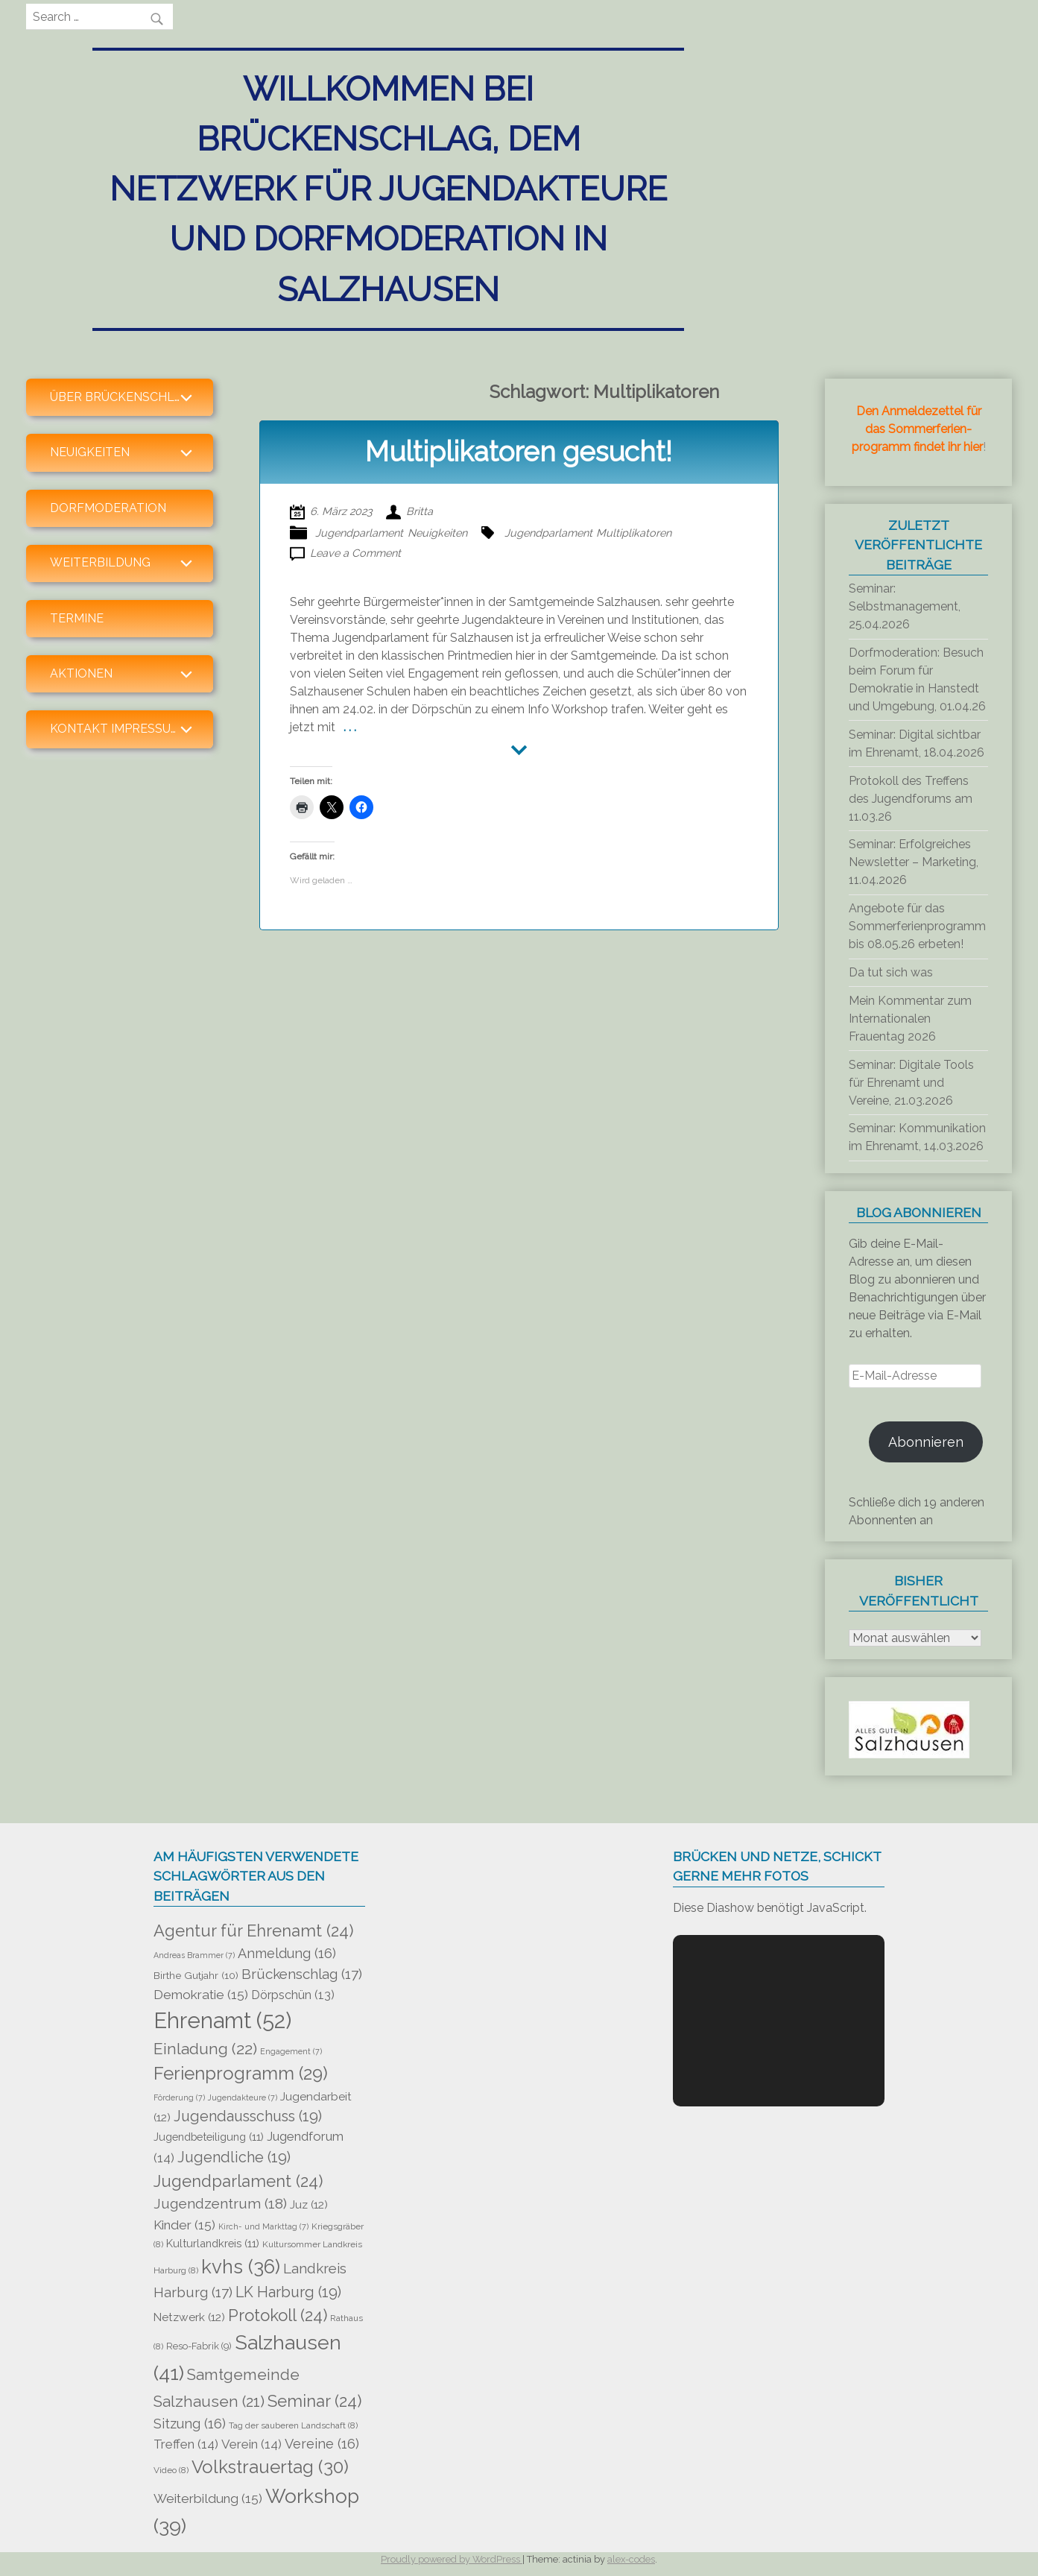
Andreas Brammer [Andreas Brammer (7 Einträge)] (194, 1955)
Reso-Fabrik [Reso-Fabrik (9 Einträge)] (199, 2346)
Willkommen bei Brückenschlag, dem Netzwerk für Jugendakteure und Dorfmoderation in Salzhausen (388, 189)
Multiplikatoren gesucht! (518, 451)
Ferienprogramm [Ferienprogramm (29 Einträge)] (241, 2073)
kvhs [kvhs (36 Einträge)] (240, 2266)
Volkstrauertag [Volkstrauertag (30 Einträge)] (270, 2467)
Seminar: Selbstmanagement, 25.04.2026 (905, 606)
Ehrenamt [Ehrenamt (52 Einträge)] (222, 2020)
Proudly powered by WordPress (451, 2559)
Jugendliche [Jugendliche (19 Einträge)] (234, 2157)
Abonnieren (925, 1442)
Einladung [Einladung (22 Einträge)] (205, 2048)
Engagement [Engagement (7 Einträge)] (291, 2051)
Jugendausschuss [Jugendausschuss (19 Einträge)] (248, 2116)
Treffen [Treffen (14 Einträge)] (186, 2444)
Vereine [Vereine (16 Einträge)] (322, 2444)
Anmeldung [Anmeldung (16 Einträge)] (287, 1953)
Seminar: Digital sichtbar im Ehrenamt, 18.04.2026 (916, 743)
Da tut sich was (891, 972)
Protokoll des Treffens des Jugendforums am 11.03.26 (910, 799)
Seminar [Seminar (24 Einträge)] (314, 2401)
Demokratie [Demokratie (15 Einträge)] (201, 1994)
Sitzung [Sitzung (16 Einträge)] (190, 2423)
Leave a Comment (355, 552)
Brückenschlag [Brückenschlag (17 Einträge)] (301, 1974)
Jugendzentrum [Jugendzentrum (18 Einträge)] (220, 2203)
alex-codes (631, 2559)
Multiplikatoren (633, 532)
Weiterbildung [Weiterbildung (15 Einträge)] (208, 2498)
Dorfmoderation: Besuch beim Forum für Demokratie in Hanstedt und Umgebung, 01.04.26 (917, 679)
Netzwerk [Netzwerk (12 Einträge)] (189, 2317)
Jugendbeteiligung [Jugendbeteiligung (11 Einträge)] (209, 2136)
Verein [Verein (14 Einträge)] (251, 2444)
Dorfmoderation (108, 508)
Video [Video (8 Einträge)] (171, 2470)
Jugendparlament (359, 532)
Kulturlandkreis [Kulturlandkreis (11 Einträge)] (212, 2243)
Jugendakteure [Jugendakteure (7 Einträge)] (242, 2097)
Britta (419, 511)
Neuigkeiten (437, 532)
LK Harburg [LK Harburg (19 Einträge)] (288, 2292)
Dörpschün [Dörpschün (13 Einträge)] (293, 1995)
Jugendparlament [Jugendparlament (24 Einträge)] (238, 2181)
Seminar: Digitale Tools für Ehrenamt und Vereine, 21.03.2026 (911, 1083)
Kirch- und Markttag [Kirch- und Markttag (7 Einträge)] (263, 2226)
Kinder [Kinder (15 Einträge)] (184, 2224)
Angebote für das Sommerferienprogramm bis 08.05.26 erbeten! (917, 926)
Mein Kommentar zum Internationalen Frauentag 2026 (910, 1019)
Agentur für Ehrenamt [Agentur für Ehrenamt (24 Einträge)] (253, 1930)
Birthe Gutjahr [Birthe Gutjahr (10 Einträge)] (196, 1975)
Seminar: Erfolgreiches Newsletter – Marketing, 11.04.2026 (913, 862)
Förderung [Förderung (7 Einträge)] (179, 2097)
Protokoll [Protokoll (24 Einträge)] (277, 2315)
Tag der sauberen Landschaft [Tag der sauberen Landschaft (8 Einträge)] (293, 2425)
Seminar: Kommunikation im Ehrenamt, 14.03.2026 (917, 1137)
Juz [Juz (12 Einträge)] (309, 2204)
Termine (77, 618)
